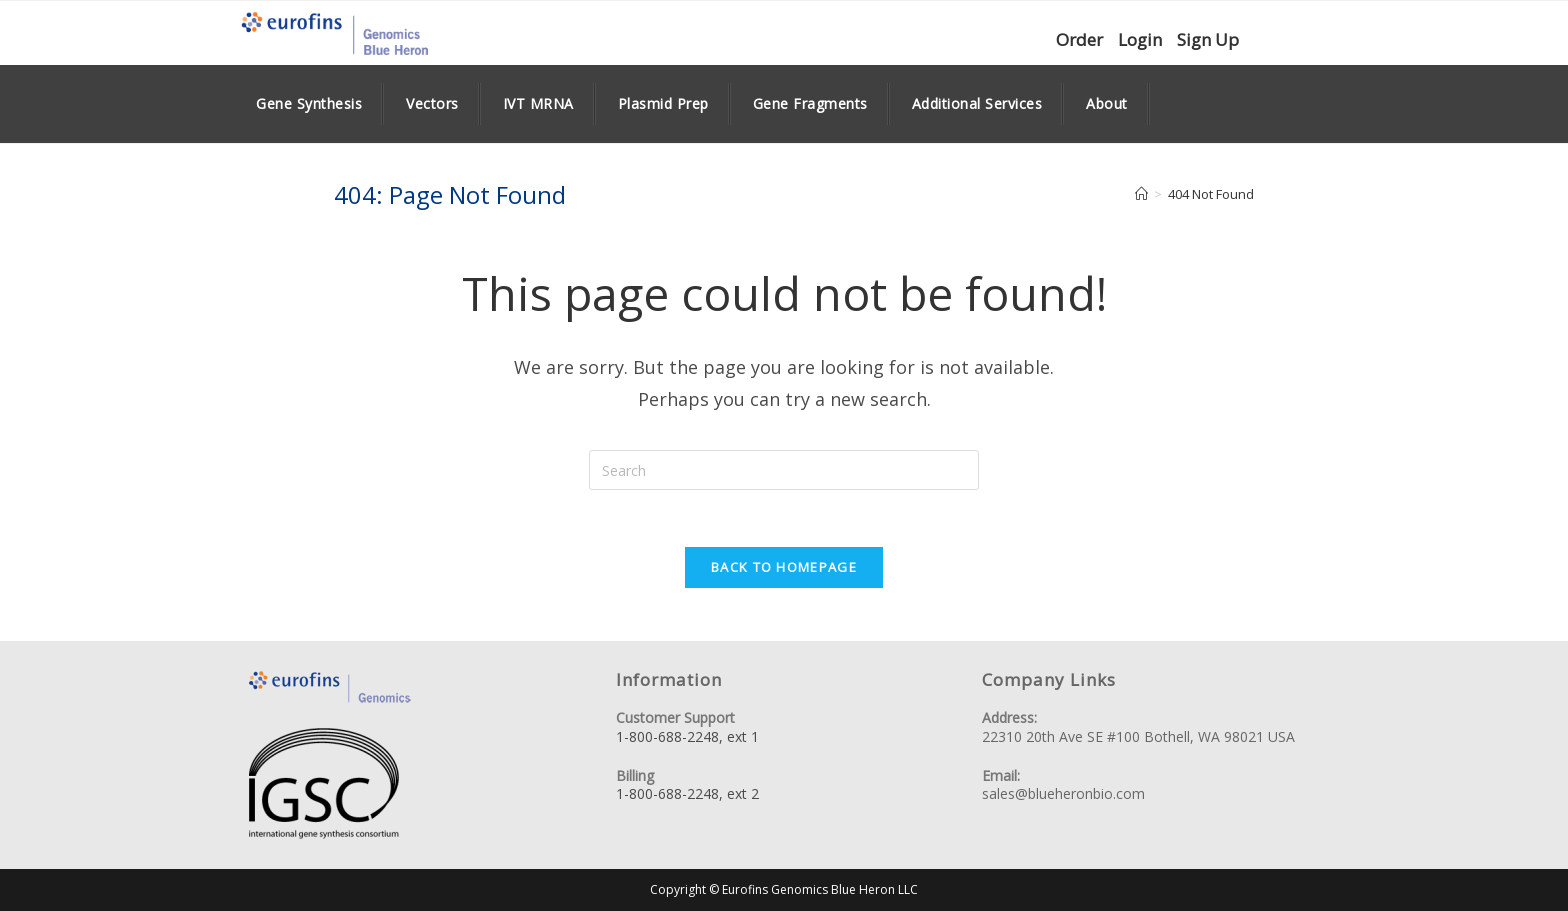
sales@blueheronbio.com (1063, 794)
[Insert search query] (784, 470)
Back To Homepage (784, 570)
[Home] (1141, 194)
